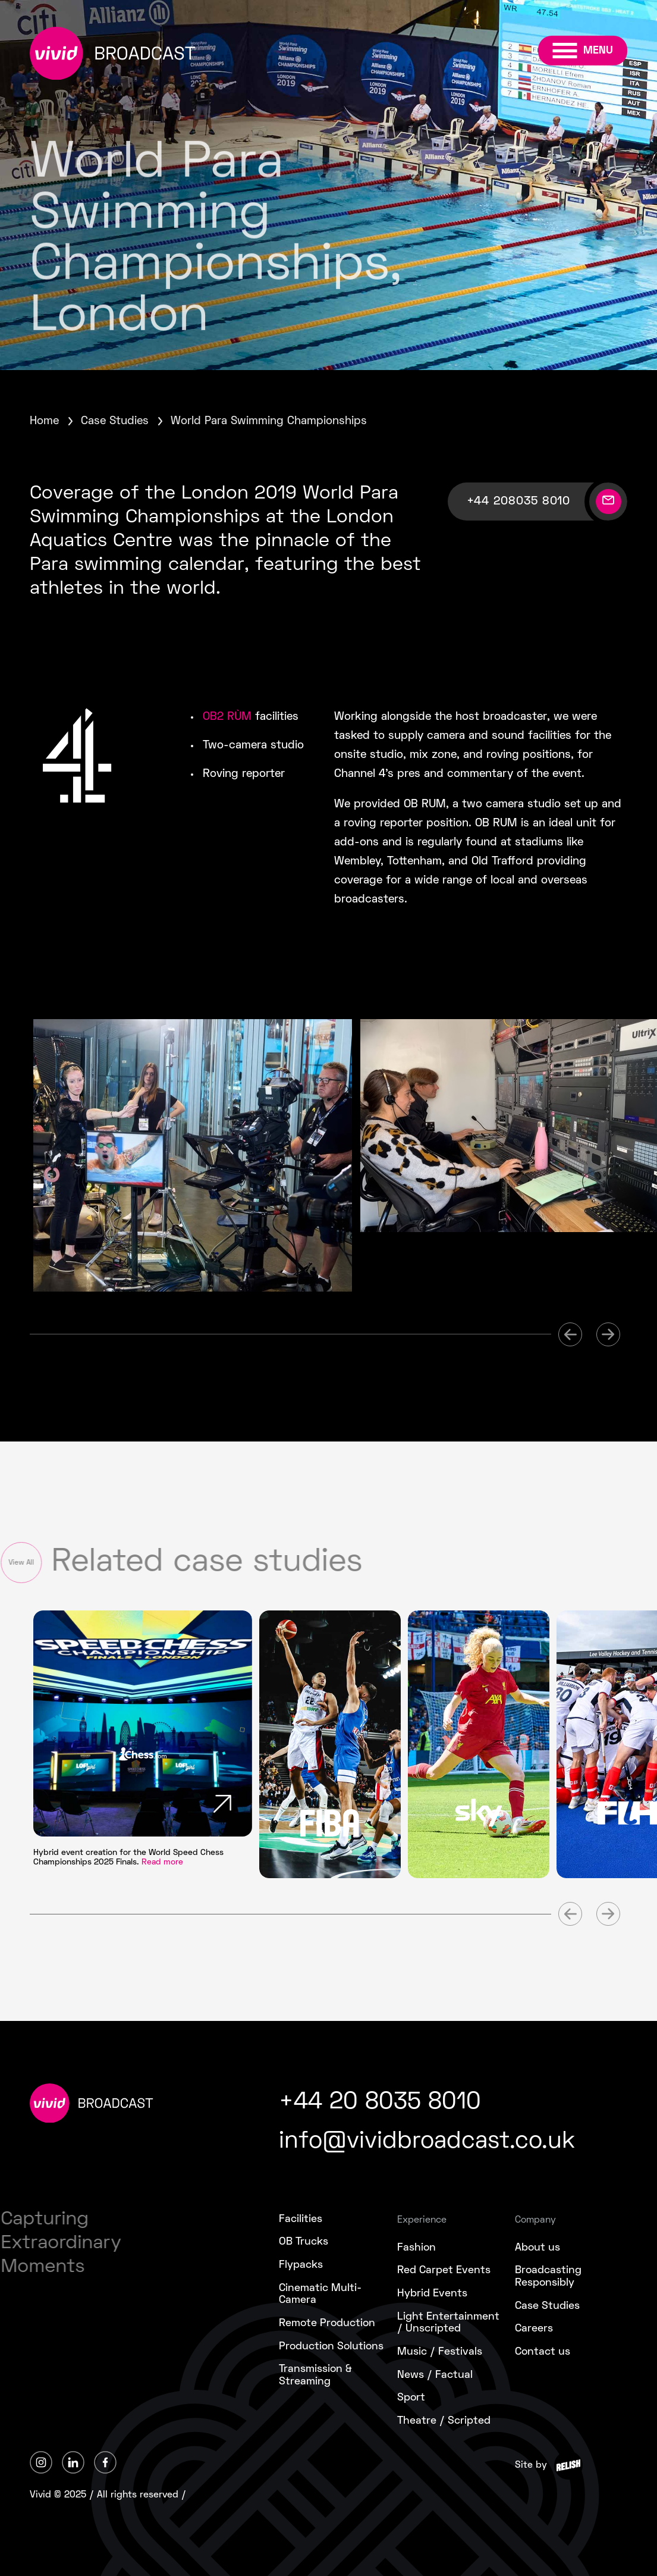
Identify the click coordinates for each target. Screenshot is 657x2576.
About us (537, 2248)
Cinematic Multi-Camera (320, 2294)
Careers (534, 2329)
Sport (411, 2398)
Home (44, 421)
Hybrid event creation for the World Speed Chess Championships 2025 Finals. (128, 1857)
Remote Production (327, 2323)
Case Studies (115, 421)
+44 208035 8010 (518, 501)
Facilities (300, 2219)
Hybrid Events (432, 2294)
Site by (531, 2465)
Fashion (416, 2248)
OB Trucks (303, 2242)
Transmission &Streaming (315, 2375)
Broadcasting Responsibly (548, 2276)
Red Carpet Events (444, 2270)
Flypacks (301, 2265)
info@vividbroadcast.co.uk (427, 2142)
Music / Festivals (439, 2352)
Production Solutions (331, 2347)
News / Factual (435, 2375)
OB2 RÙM (227, 717)
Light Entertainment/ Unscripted (448, 2323)
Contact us (542, 2352)
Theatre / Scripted (444, 2421)
